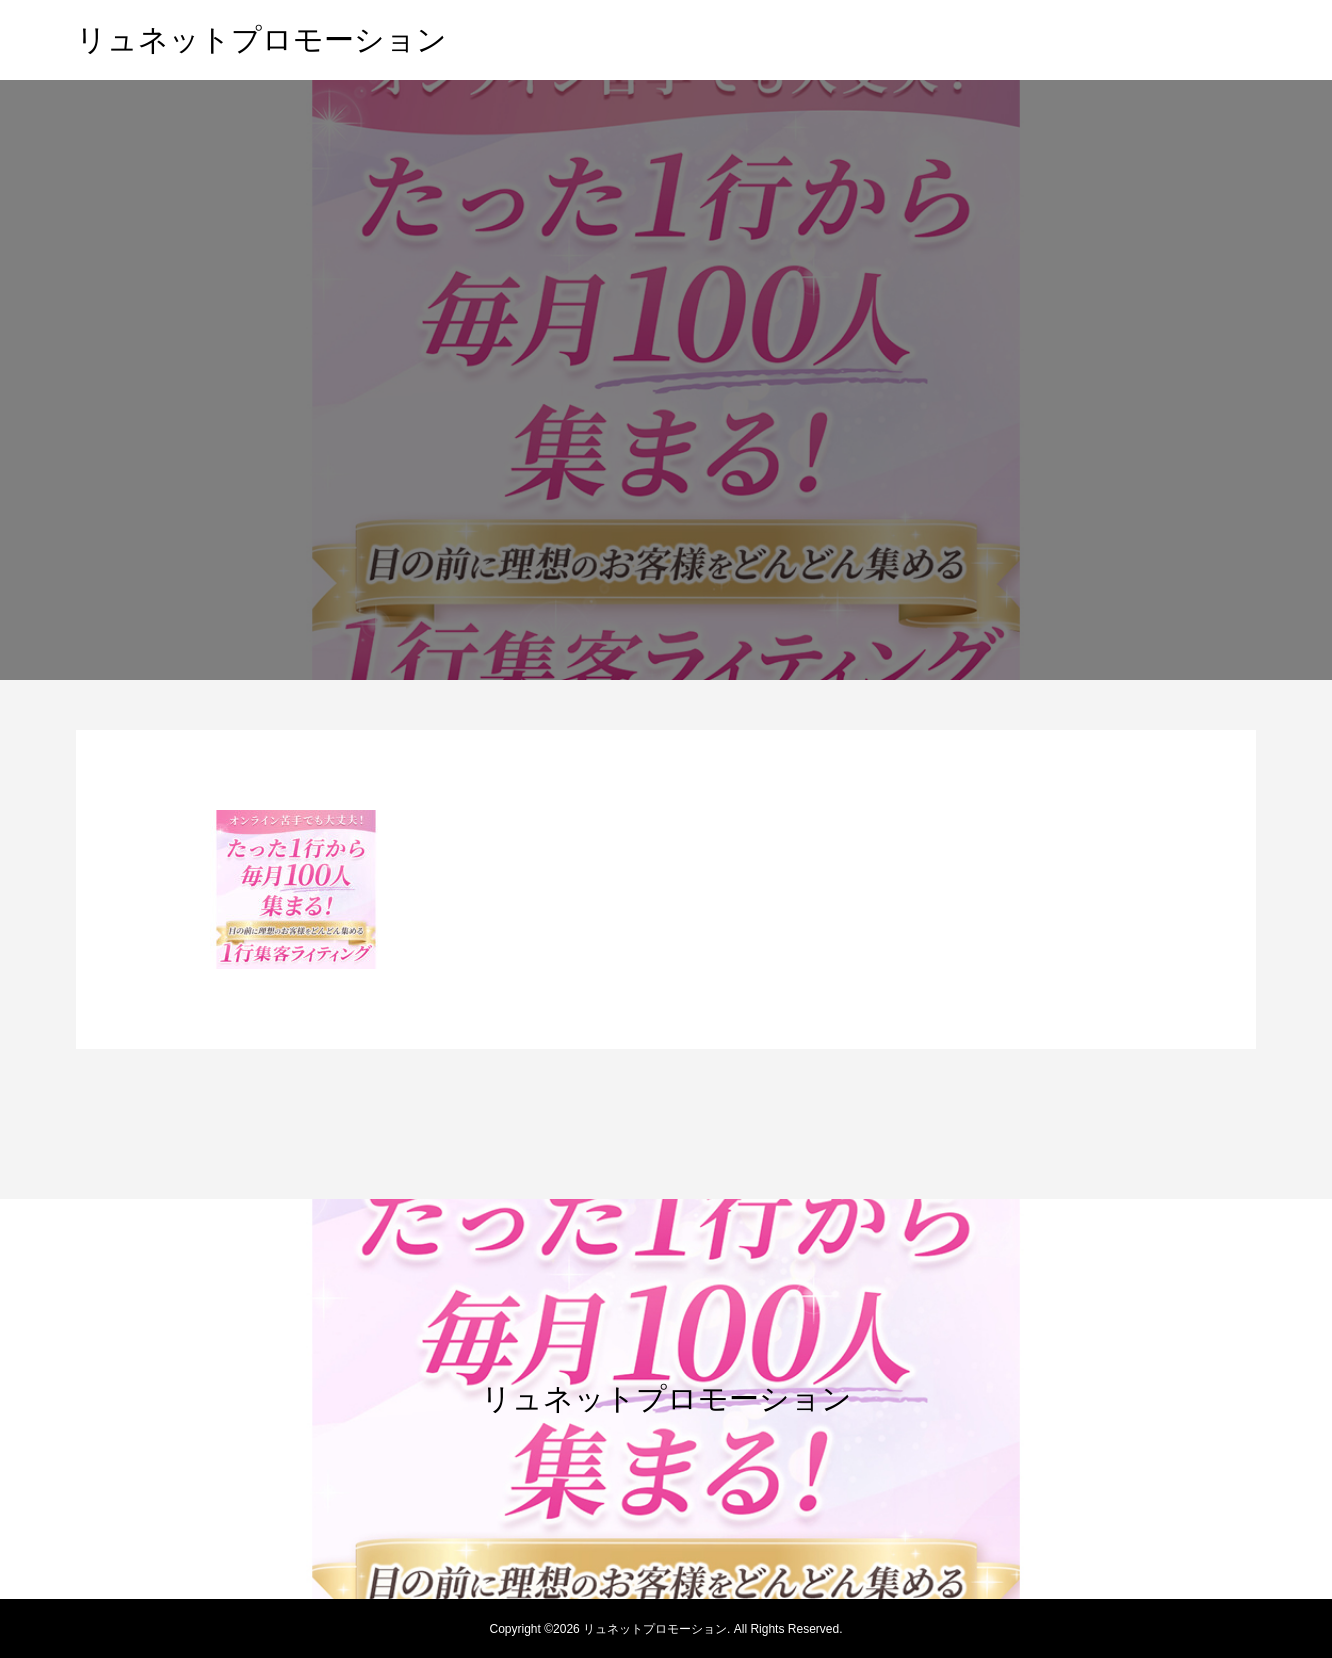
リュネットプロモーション (261, 39)
